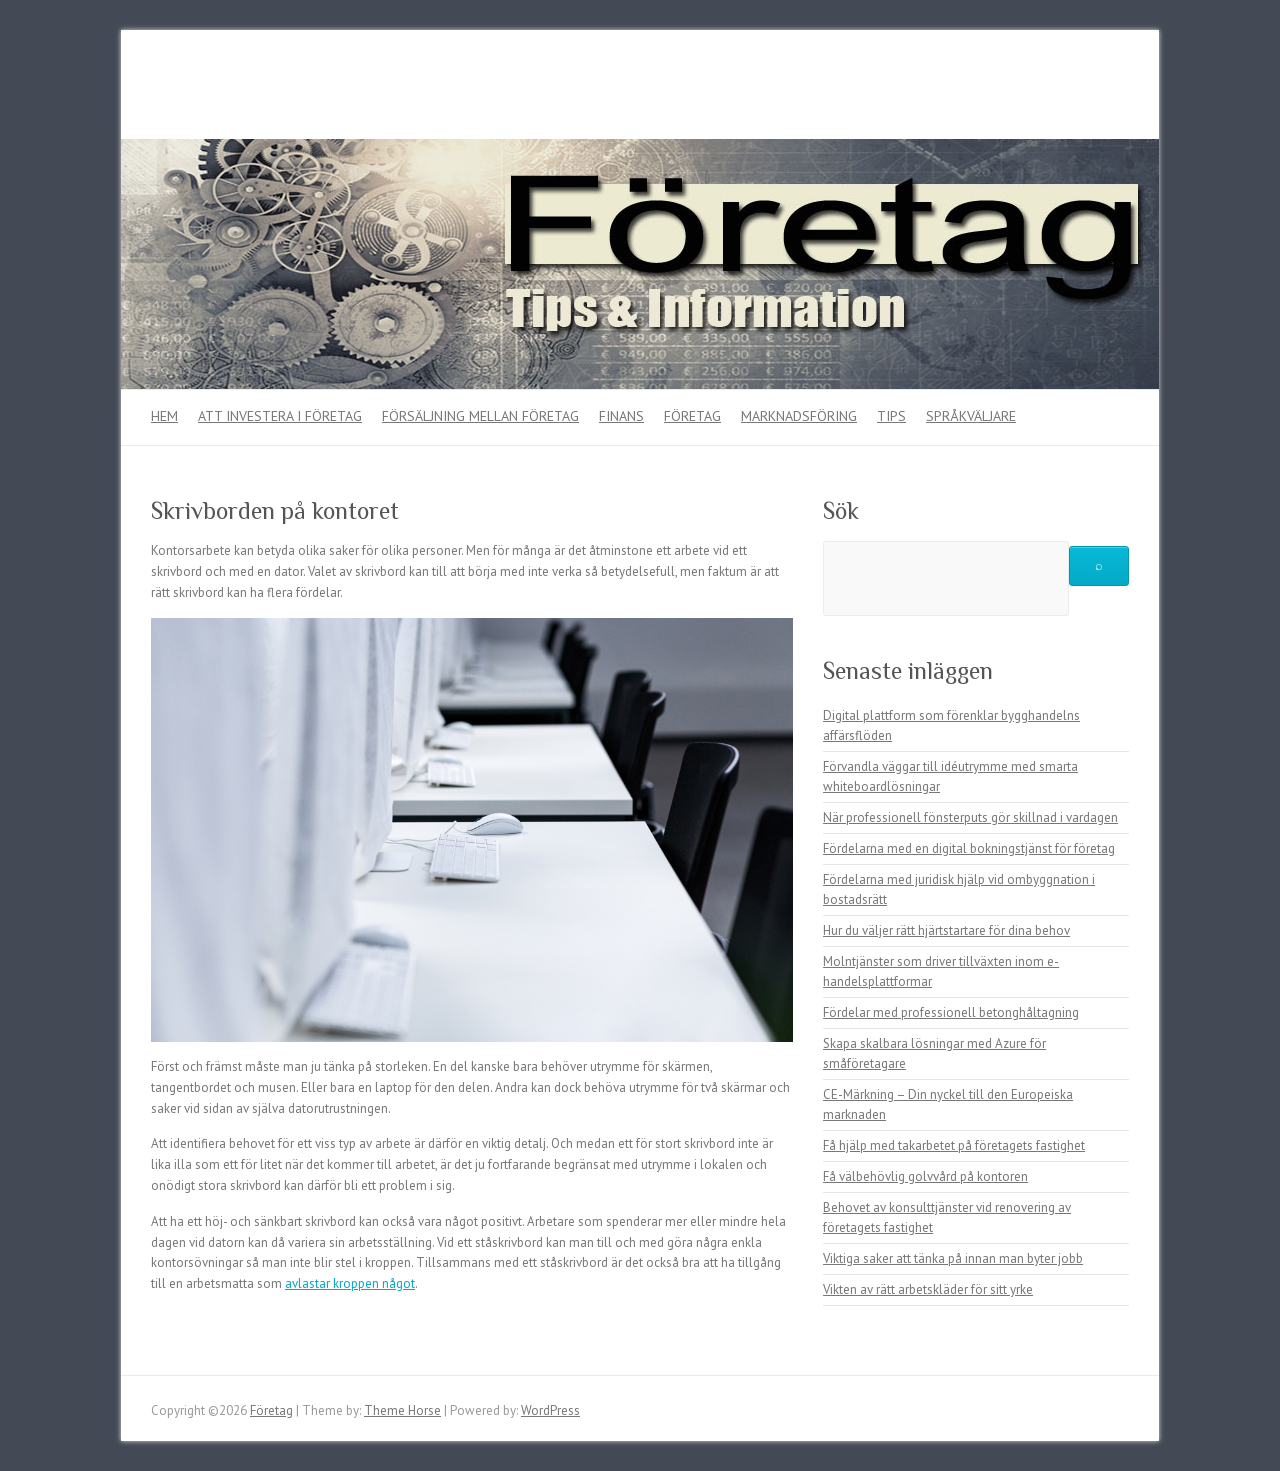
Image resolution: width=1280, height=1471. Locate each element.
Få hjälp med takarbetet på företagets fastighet (954, 1145)
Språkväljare (971, 416)
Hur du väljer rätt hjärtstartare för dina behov (946, 930)
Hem (164, 416)
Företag (692, 416)
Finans (621, 416)
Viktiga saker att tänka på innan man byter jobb (953, 1258)
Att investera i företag (280, 416)
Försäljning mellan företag (480, 416)
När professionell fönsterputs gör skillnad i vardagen (970, 817)
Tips (891, 416)
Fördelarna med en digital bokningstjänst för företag (969, 848)
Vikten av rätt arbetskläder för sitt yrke (928, 1289)
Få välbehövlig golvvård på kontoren (925, 1176)
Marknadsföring (799, 416)
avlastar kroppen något (350, 1283)
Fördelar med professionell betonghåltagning (951, 1012)
